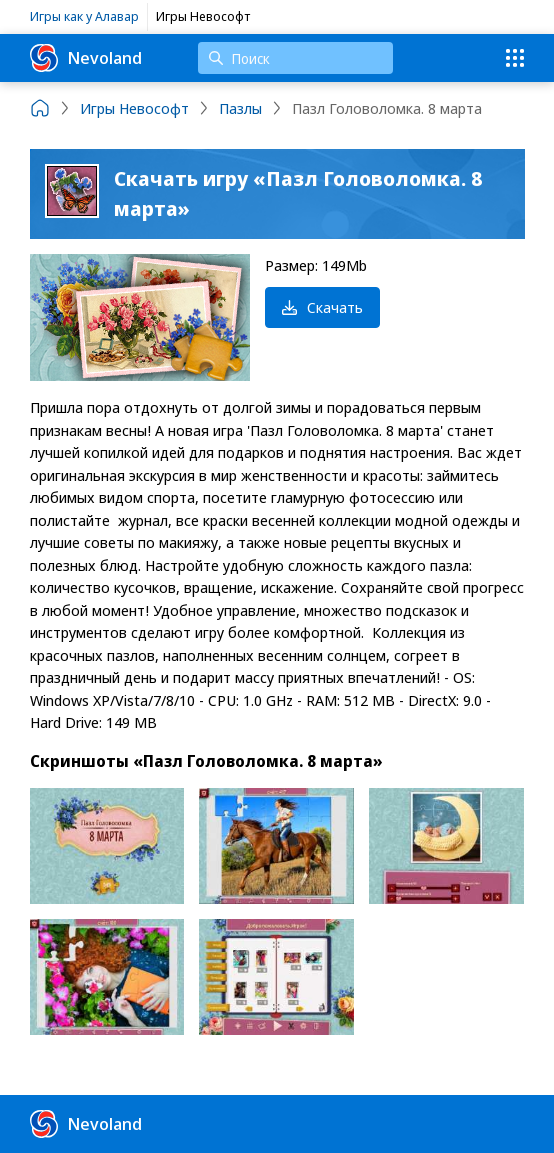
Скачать (322, 307)
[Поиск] (295, 58)
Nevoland (86, 58)
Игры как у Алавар (84, 16)
